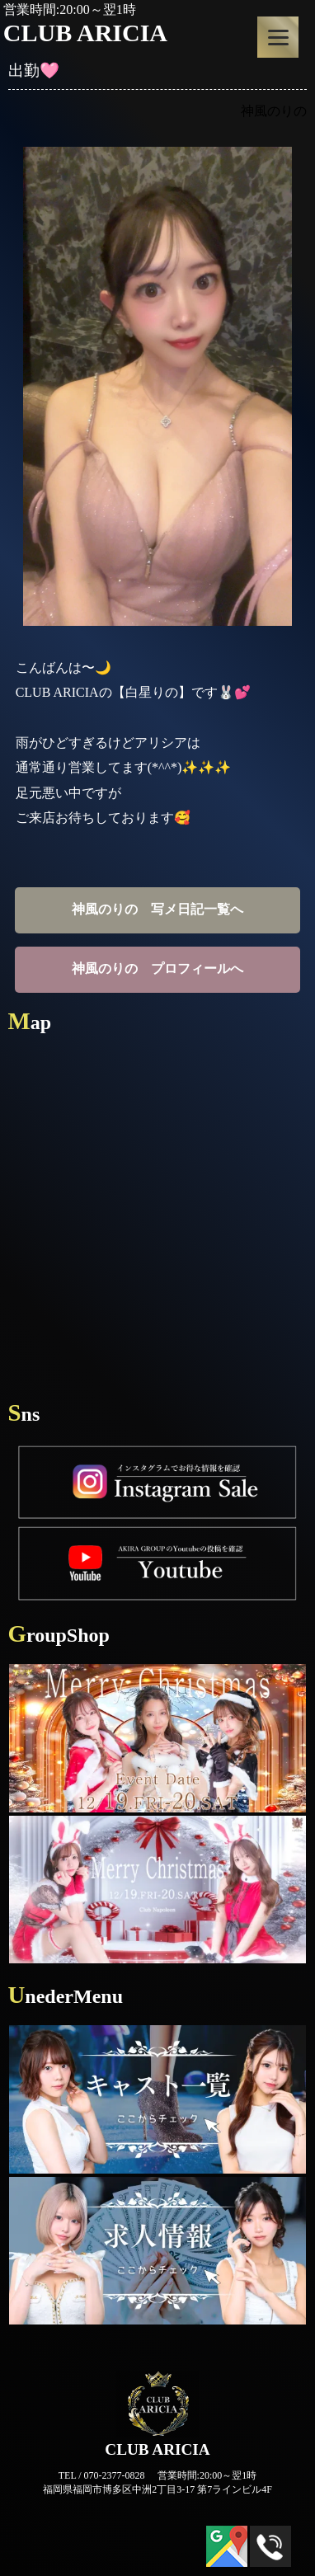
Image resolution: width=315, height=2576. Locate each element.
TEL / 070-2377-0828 (102, 2475)
